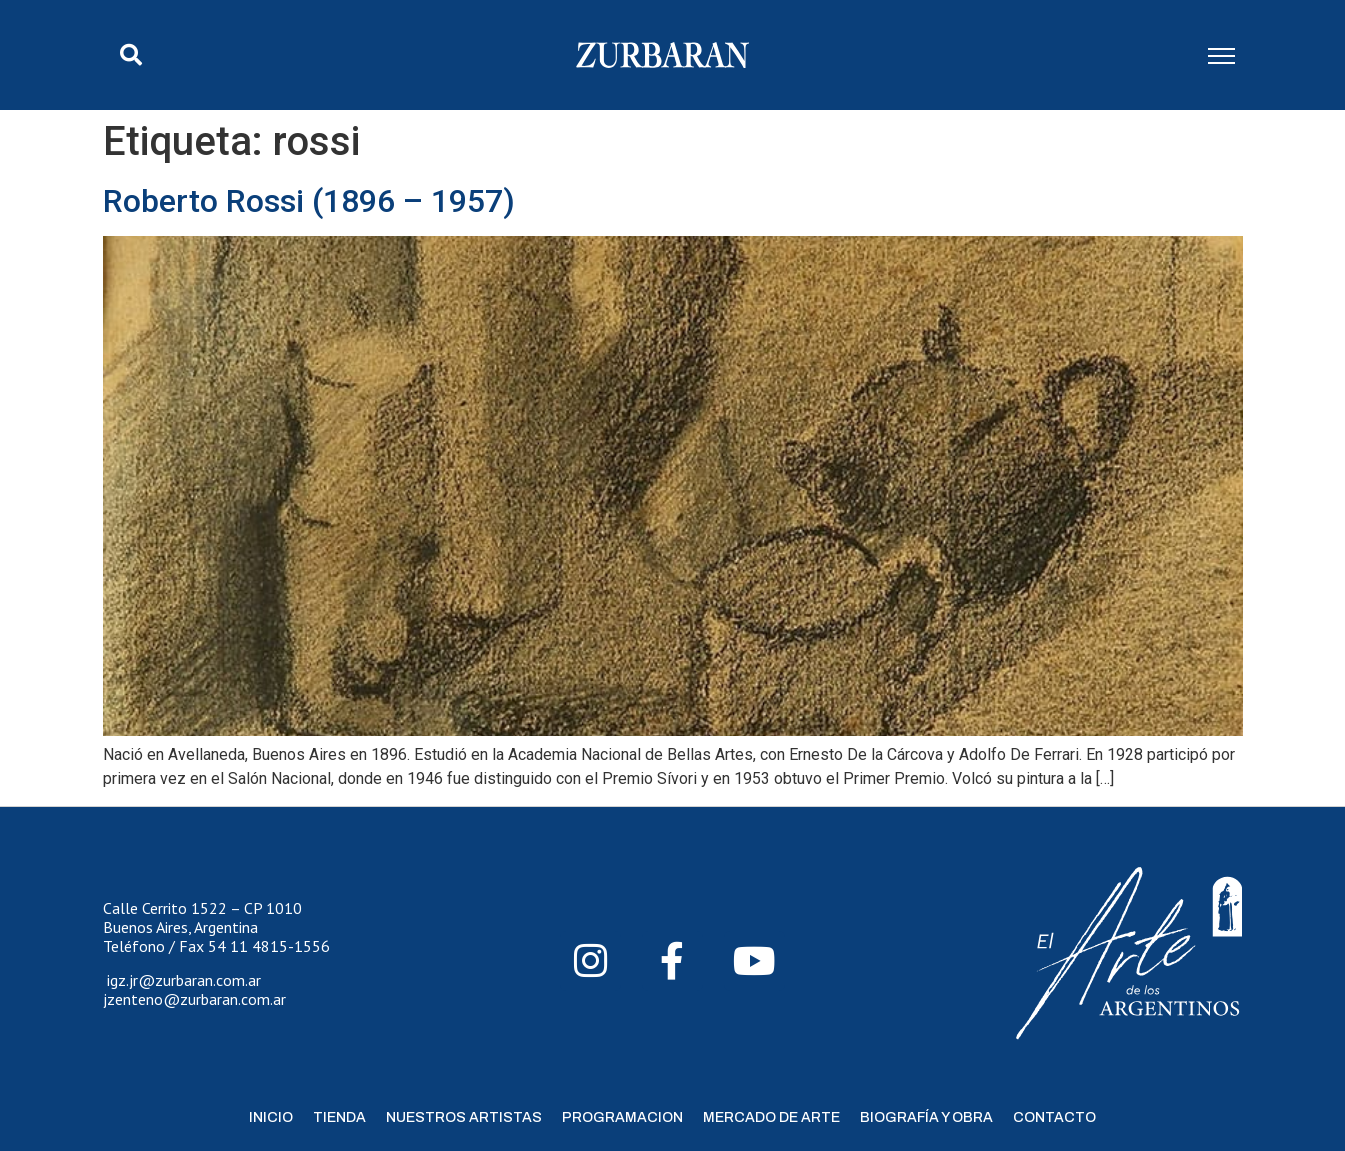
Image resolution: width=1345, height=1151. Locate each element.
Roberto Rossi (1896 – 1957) (309, 201)
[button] (131, 55)
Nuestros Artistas (464, 1117)
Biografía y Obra (926, 1117)
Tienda (339, 1117)
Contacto (1054, 1117)
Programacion (622, 1117)
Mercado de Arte (771, 1117)
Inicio (271, 1117)
